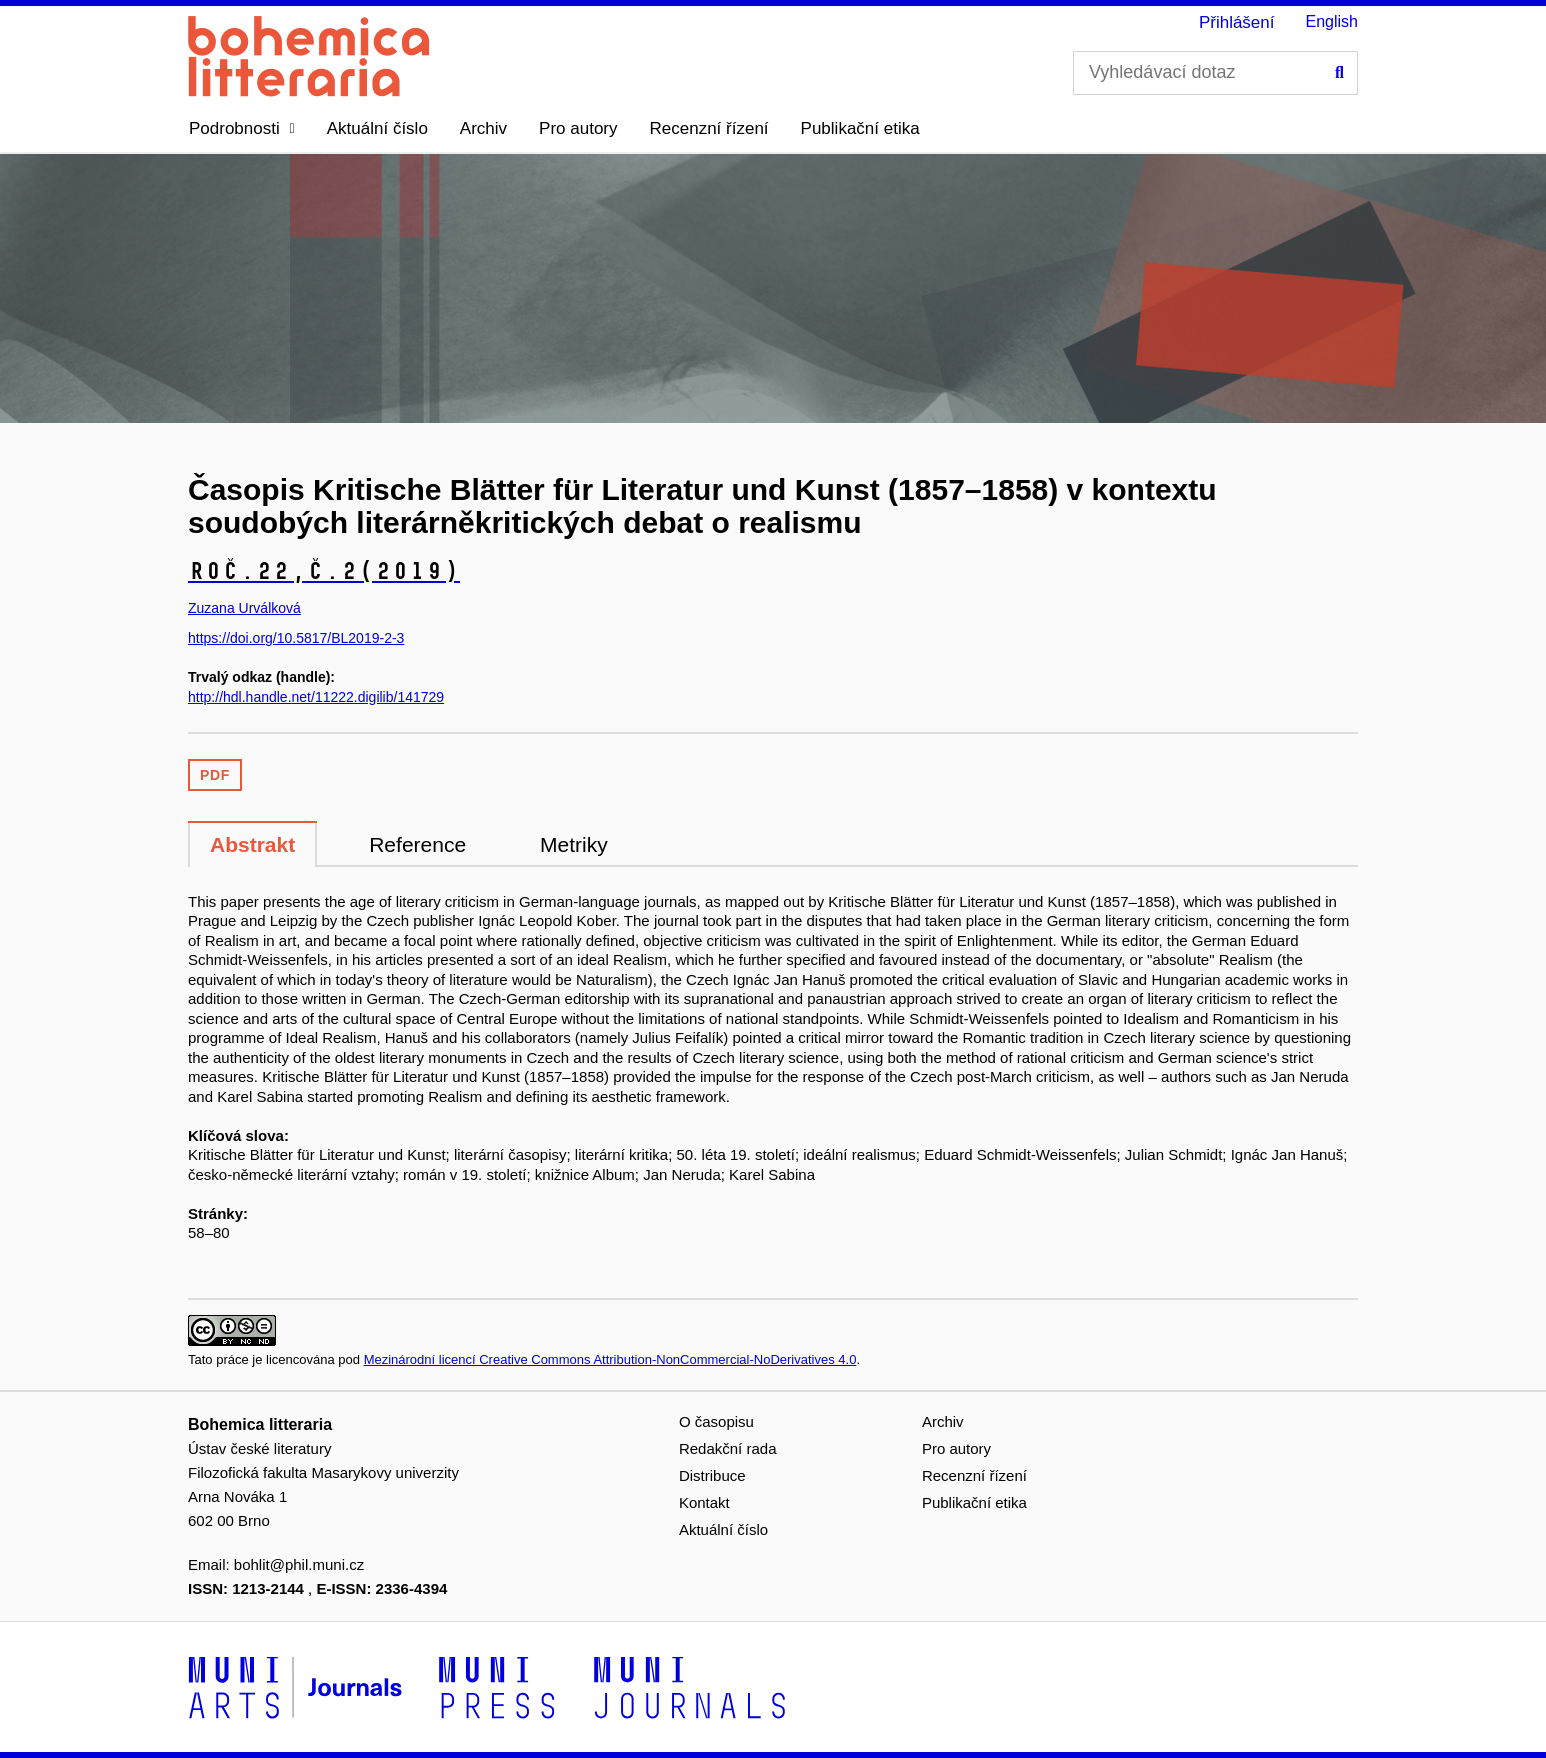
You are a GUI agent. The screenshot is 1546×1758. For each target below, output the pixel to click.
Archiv (483, 128)
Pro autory (578, 128)
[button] (242, 129)
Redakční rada (728, 1448)
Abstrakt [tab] (252, 844)
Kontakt (704, 1502)
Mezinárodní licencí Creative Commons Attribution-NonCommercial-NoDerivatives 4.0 (610, 1359)
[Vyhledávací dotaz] (1215, 73)
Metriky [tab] (574, 844)
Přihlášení (1237, 22)
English (1332, 21)
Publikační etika (860, 128)
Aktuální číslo (377, 128)
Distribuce (712, 1475)
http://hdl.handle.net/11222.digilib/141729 (316, 697)
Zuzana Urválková (244, 608)
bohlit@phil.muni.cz (299, 1564)
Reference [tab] (417, 844)
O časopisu (716, 1421)
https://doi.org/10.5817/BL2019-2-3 (296, 638)
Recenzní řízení (709, 128)
